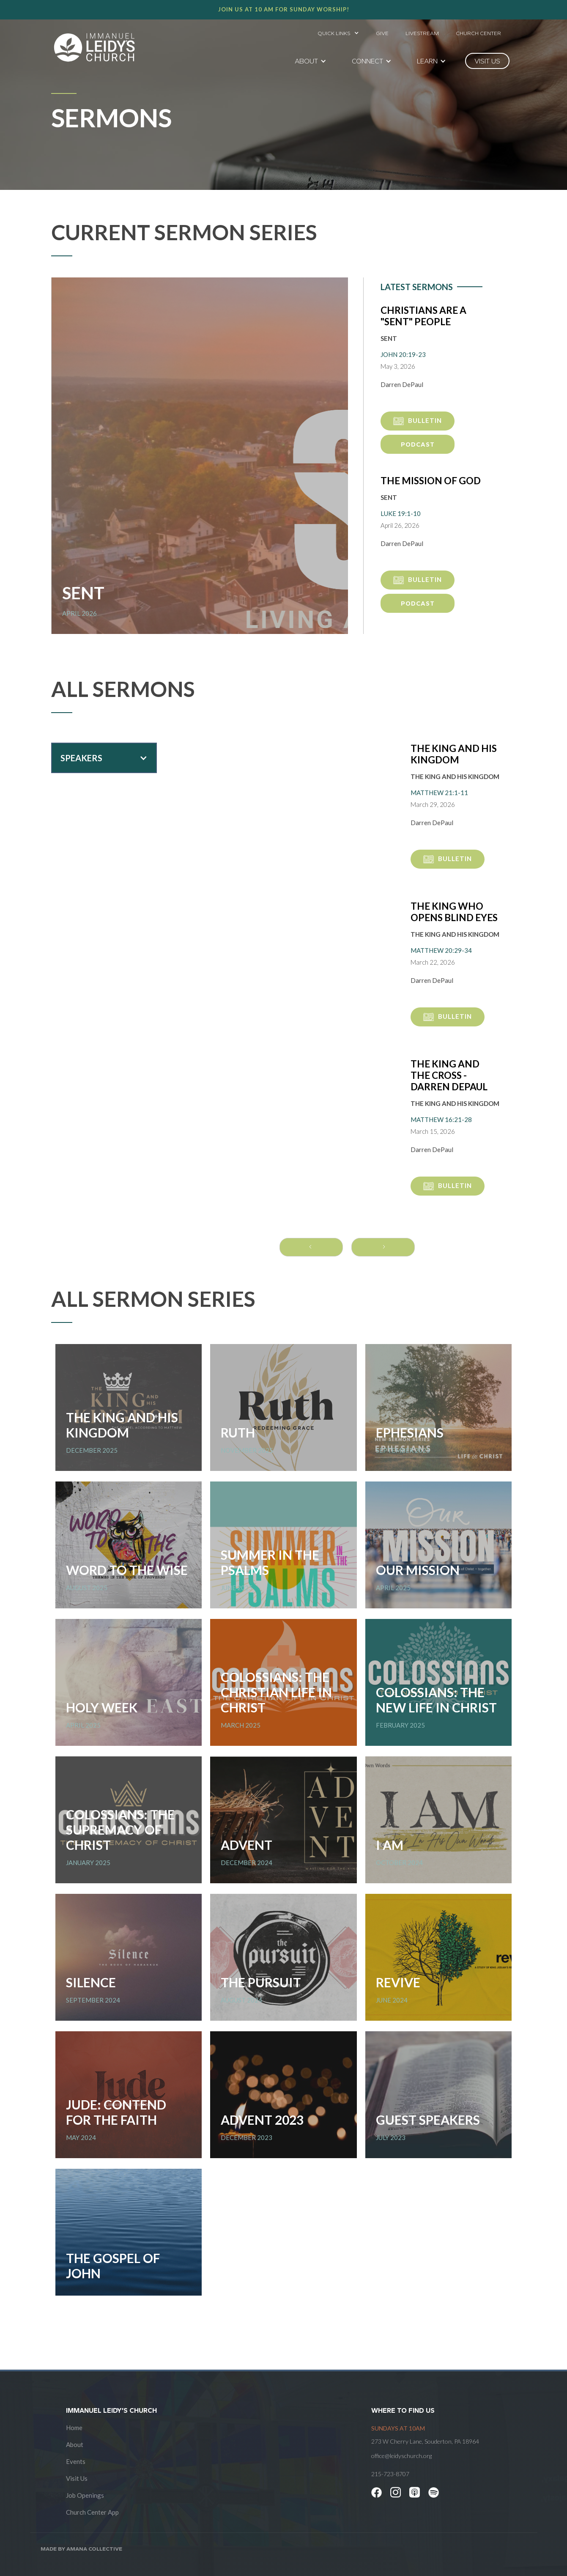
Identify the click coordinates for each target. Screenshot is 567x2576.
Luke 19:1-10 (401, 513)
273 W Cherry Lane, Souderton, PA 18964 (425, 2441)
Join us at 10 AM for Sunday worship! (283, 9)
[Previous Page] (311, 1247)
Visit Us (77, 2478)
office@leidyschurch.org (401, 2455)
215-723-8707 (390, 2473)
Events (75, 2461)
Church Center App (92, 2512)
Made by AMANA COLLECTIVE (81, 2549)
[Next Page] (383, 1247)
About (74, 2444)
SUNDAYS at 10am (398, 2428)
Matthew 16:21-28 (441, 1119)
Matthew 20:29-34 (441, 950)
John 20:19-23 (403, 354)
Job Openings (85, 2495)
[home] (94, 47)
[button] (338, 30)
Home (74, 2427)
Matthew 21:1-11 (439, 792)
